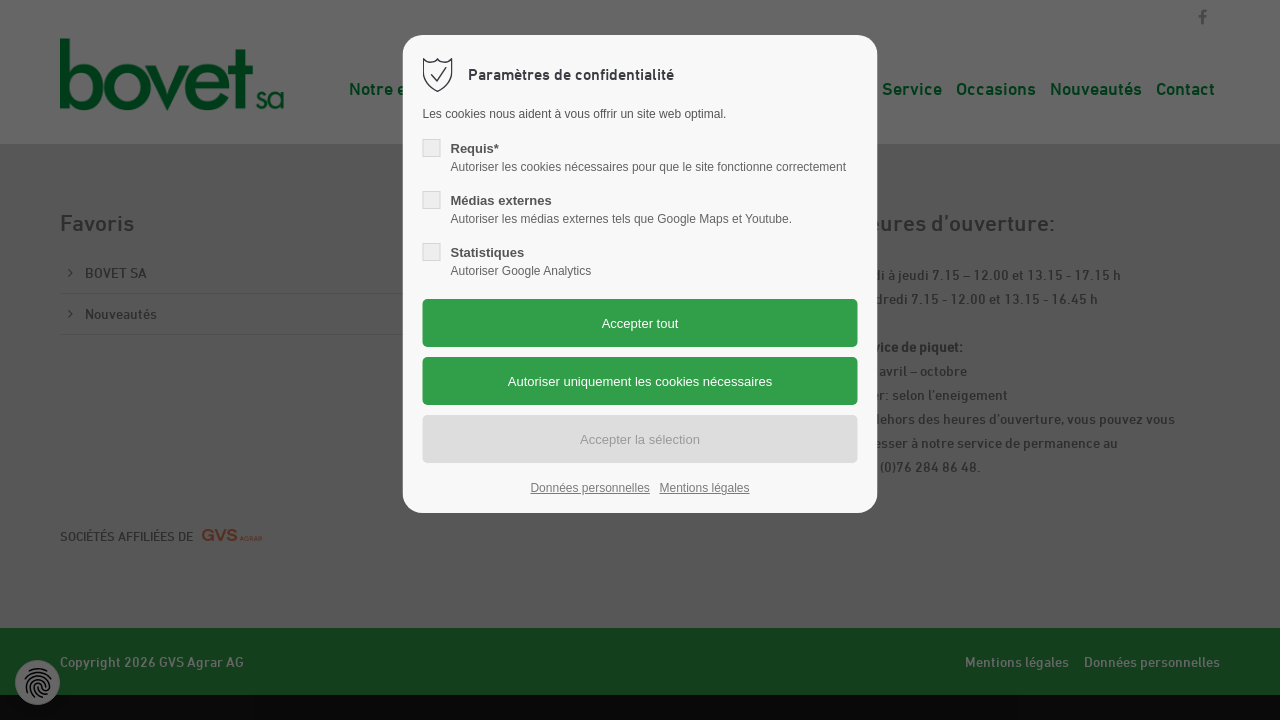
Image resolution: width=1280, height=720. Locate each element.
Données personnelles (589, 488)
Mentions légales (704, 488)
